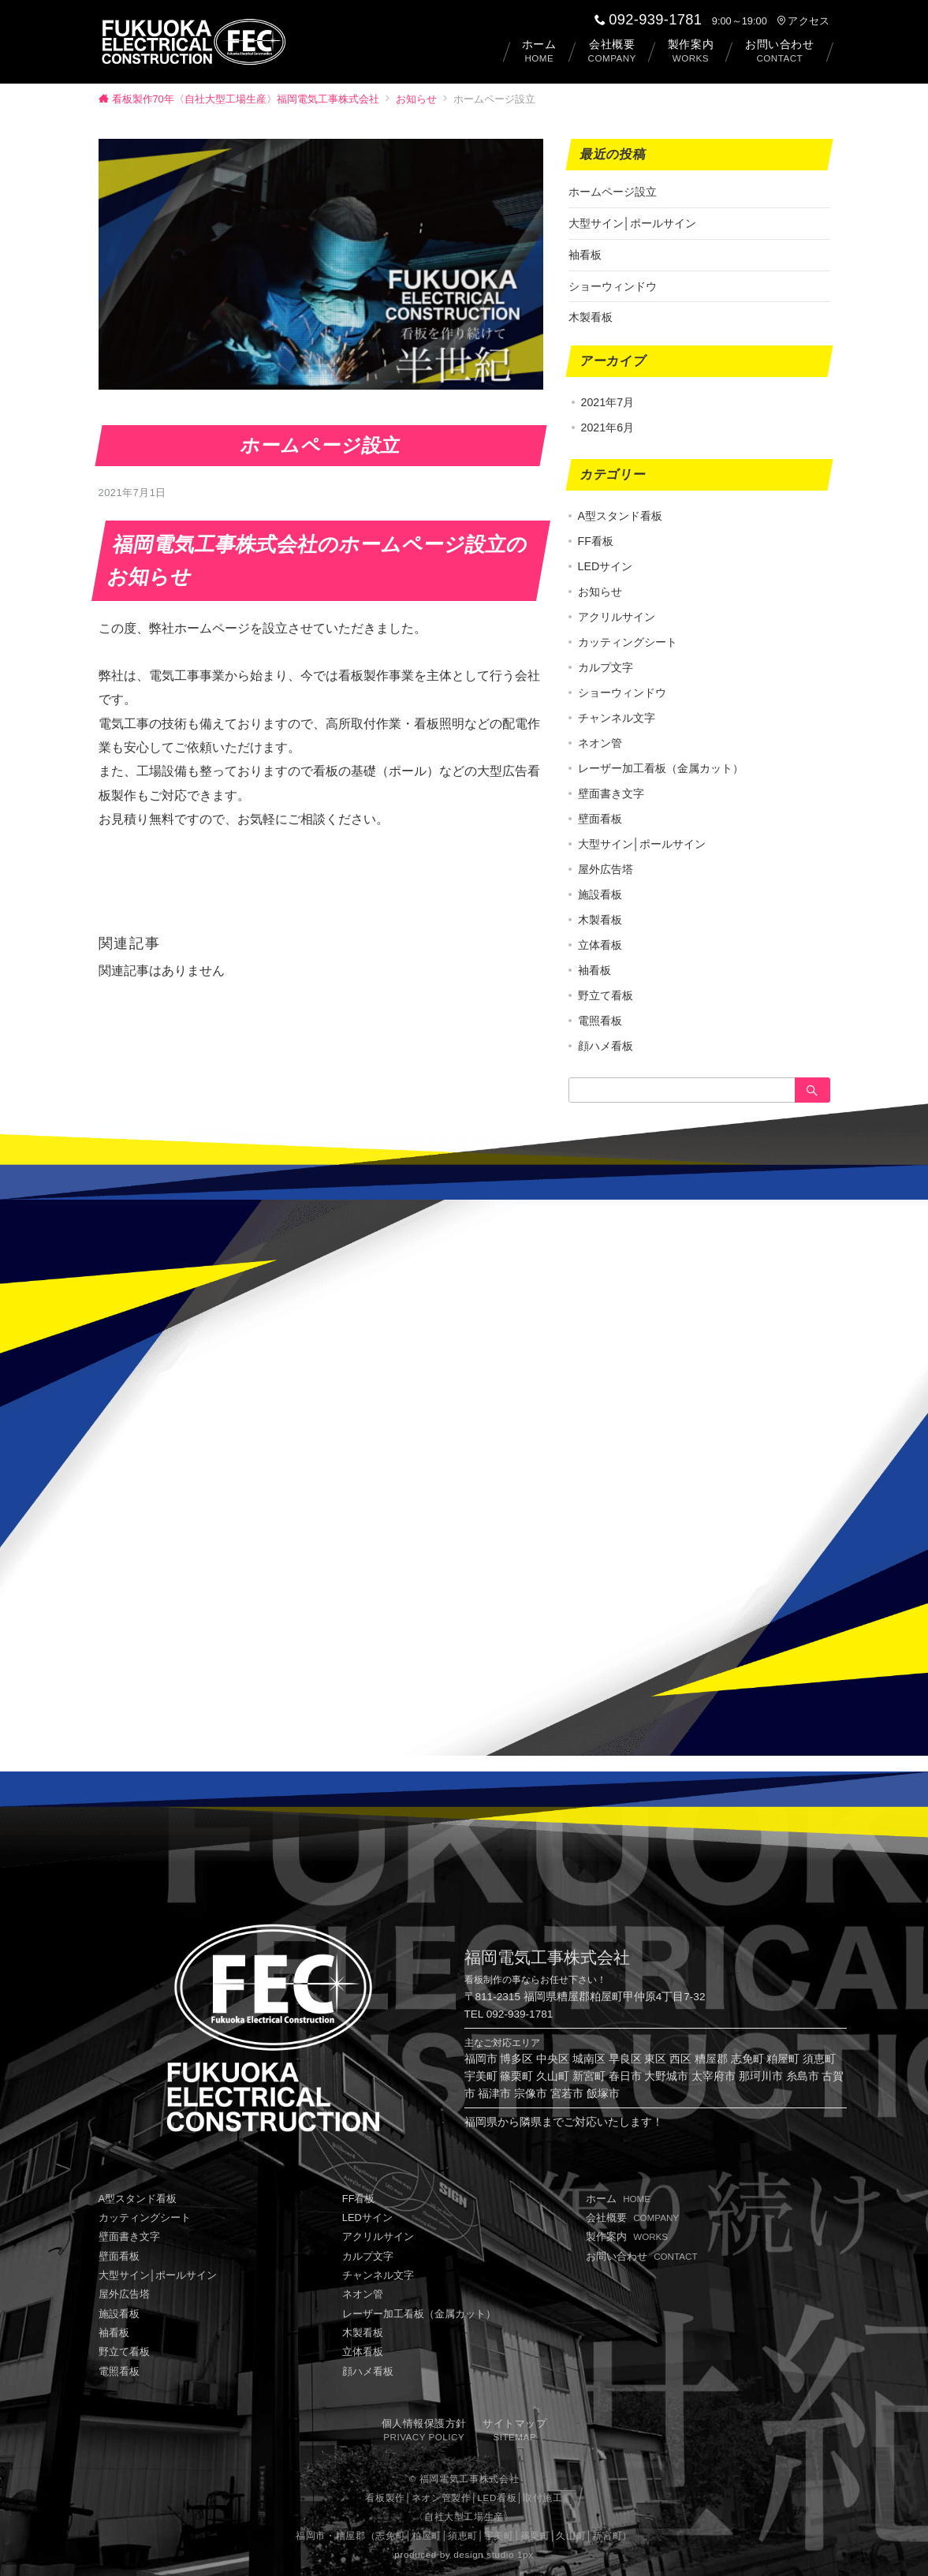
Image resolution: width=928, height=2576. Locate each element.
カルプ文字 (605, 667)
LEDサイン (605, 566)
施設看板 (600, 894)
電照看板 (600, 1020)
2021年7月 (608, 402)
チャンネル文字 (616, 717)
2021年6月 (608, 427)
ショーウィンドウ (612, 286)
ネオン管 (600, 743)
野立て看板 (605, 995)
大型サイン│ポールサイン (632, 223)
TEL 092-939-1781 (508, 2014)
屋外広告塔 (605, 869)
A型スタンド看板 (620, 516)
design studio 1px (493, 2554)
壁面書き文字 (611, 793)
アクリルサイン (616, 616)
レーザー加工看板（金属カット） (661, 768)
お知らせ (131, 400)
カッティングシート (627, 642)
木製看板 (590, 317)
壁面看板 (600, 818)
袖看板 (585, 254)
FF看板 (595, 541)
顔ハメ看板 (605, 1046)
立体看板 (600, 945)
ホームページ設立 (612, 191)
